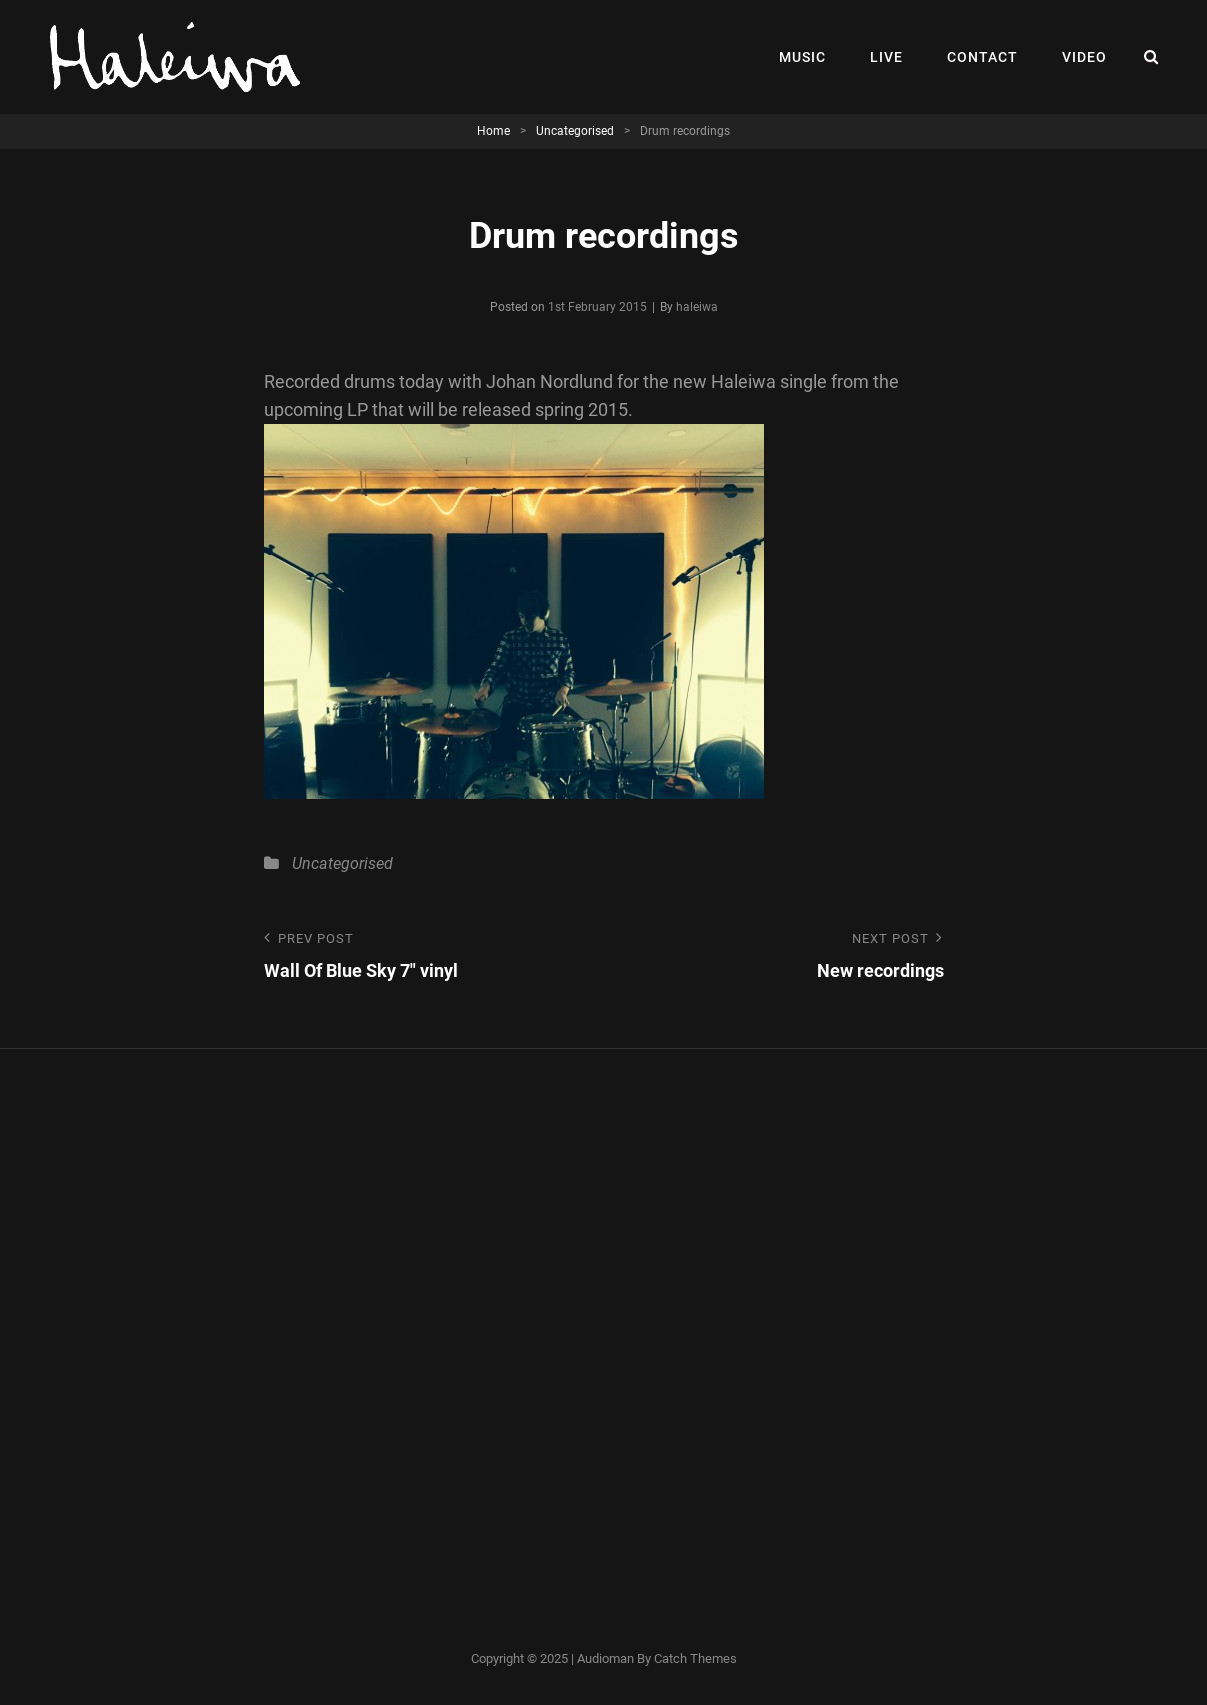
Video (1084, 57)
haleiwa (697, 307)
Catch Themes (695, 1658)
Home (493, 131)
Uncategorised (575, 131)
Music (802, 57)
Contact (982, 57)
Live (886, 57)
